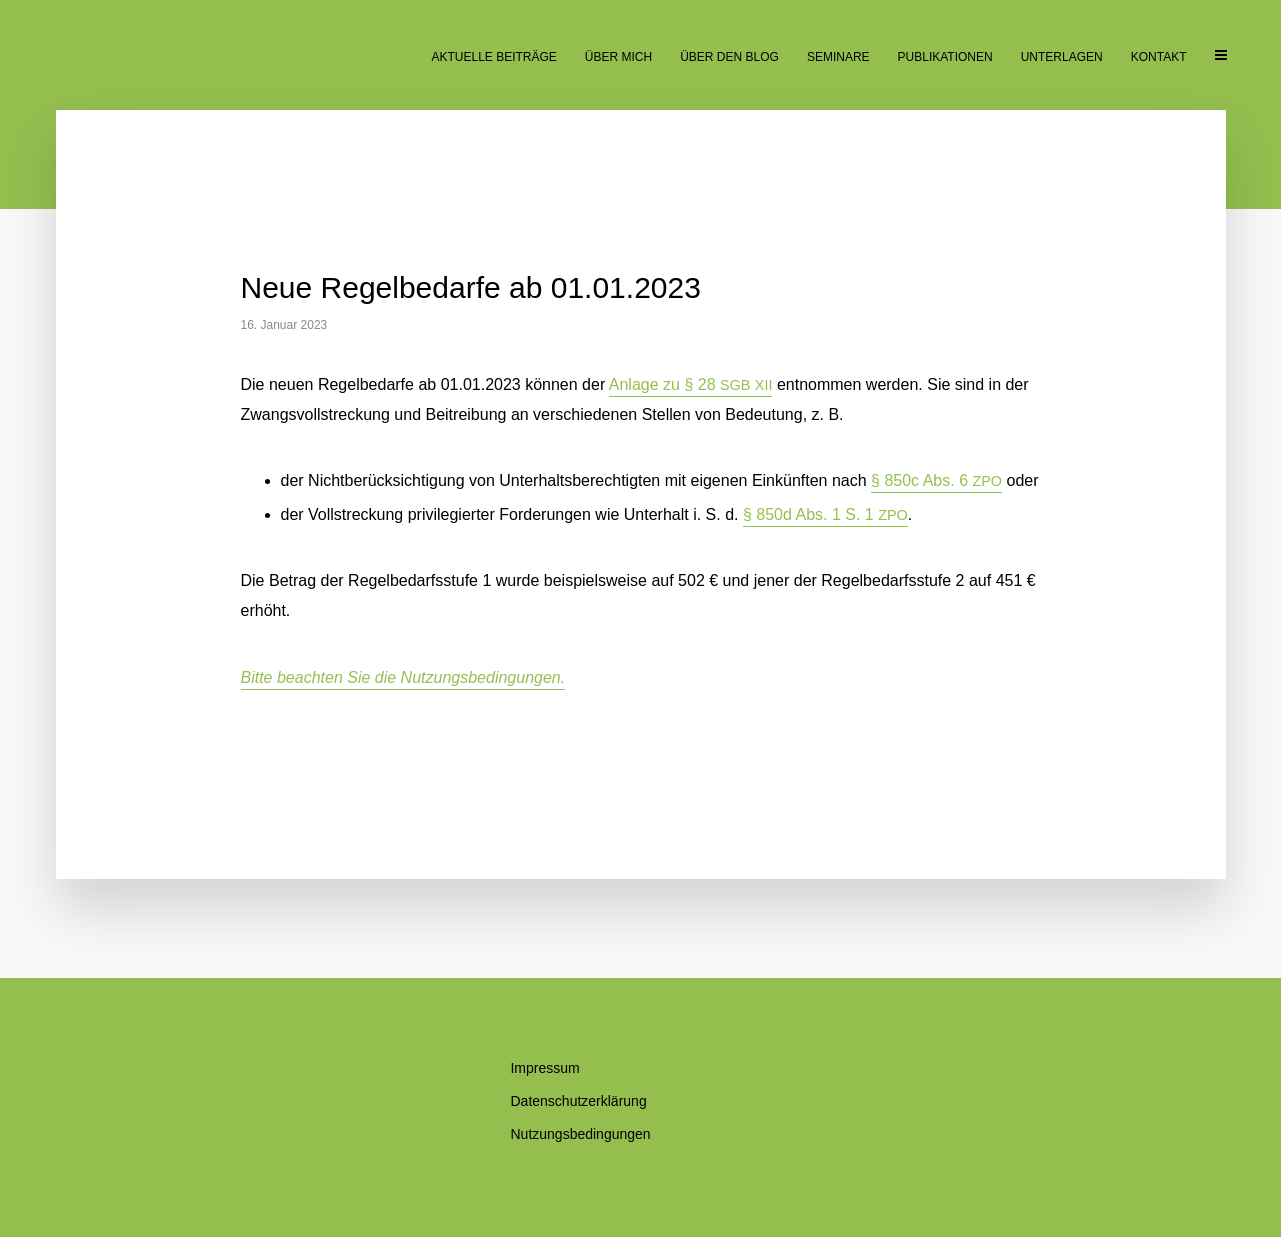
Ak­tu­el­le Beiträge (493, 57)
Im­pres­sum (544, 1068)
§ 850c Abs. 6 (936, 480)
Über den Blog (729, 57)
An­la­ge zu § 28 (691, 384)
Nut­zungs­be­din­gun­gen (580, 1134)
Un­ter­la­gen (1062, 57)
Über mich (618, 57)
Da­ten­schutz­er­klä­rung (578, 1101)
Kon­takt (1159, 57)
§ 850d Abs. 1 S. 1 (825, 514)
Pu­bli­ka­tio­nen (945, 57)
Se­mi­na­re (838, 57)
